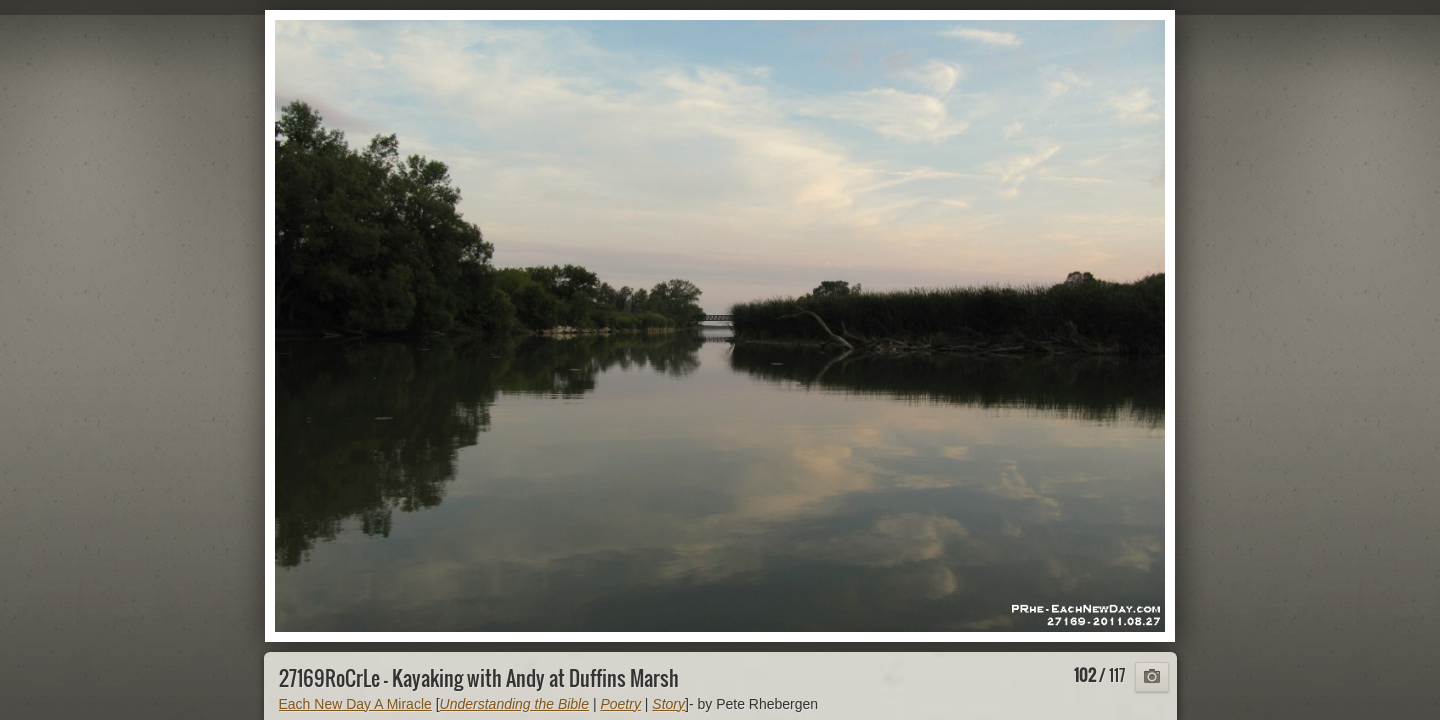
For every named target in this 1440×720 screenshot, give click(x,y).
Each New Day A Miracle (355, 704)
